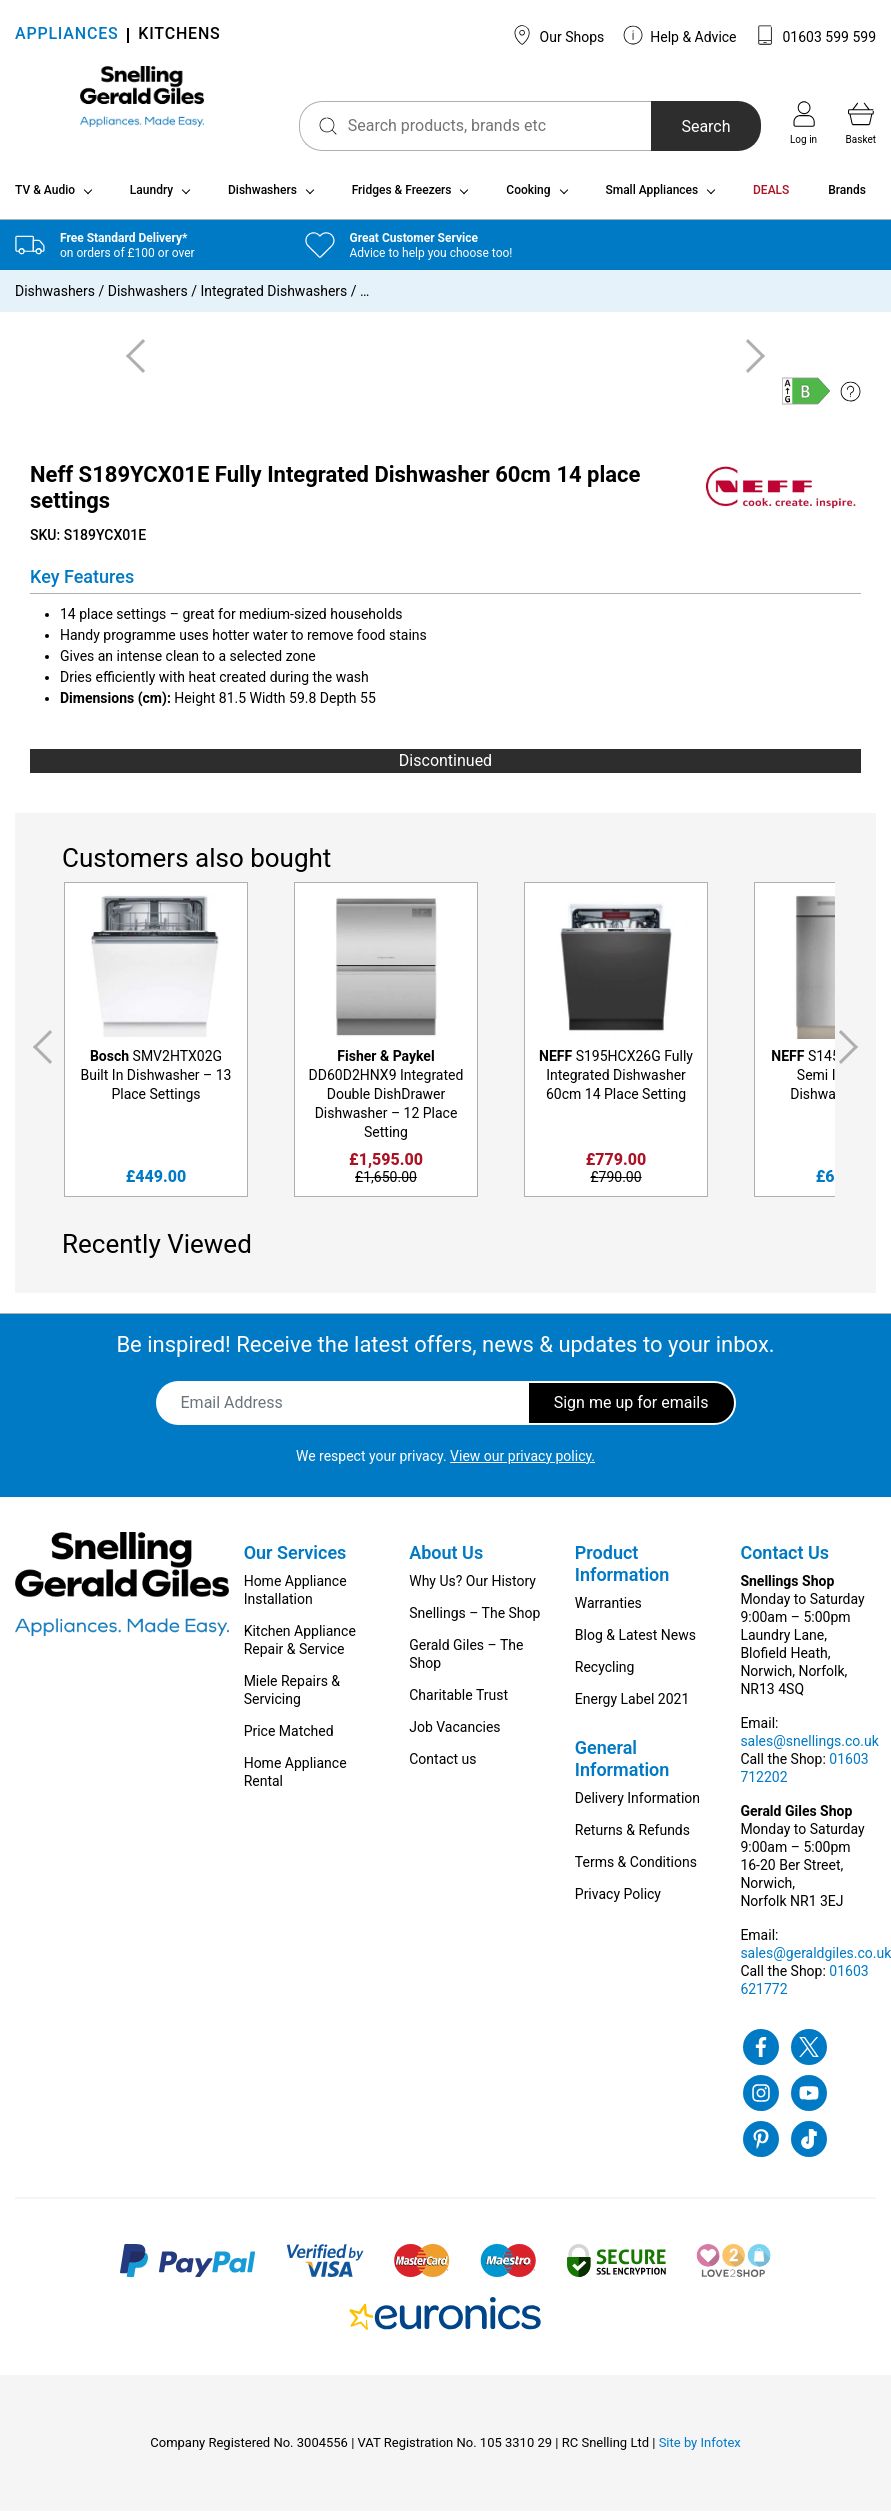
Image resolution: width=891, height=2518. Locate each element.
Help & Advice (680, 35)
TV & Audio (45, 198)
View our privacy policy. (522, 1463)
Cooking (528, 198)
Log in (803, 123)
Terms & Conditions (636, 1869)
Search (681, 126)
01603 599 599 (815, 35)
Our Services (295, 1559)
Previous (39, 1055)
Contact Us (784, 1559)
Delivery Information (637, 1805)
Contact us (442, 1766)
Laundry (151, 198)
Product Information (622, 1570)
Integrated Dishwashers (273, 299)
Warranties (608, 1610)
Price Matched (289, 1738)
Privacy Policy (618, 1901)
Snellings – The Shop (474, 1620)
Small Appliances (651, 198)
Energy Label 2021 (632, 1706)
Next (852, 1055)
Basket (861, 123)
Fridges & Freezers (402, 198)
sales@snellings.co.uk (809, 1748)
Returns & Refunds (632, 1837)
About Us (446, 1559)
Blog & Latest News (635, 1642)
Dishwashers (262, 198)
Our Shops (558, 35)
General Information (622, 1765)
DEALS (771, 198)
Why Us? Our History (472, 1588)
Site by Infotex (700, 2449)
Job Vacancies (454, 1734)
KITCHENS (179, 35)
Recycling (605, 1674)
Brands (847, 198)
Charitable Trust (458, 1702)
